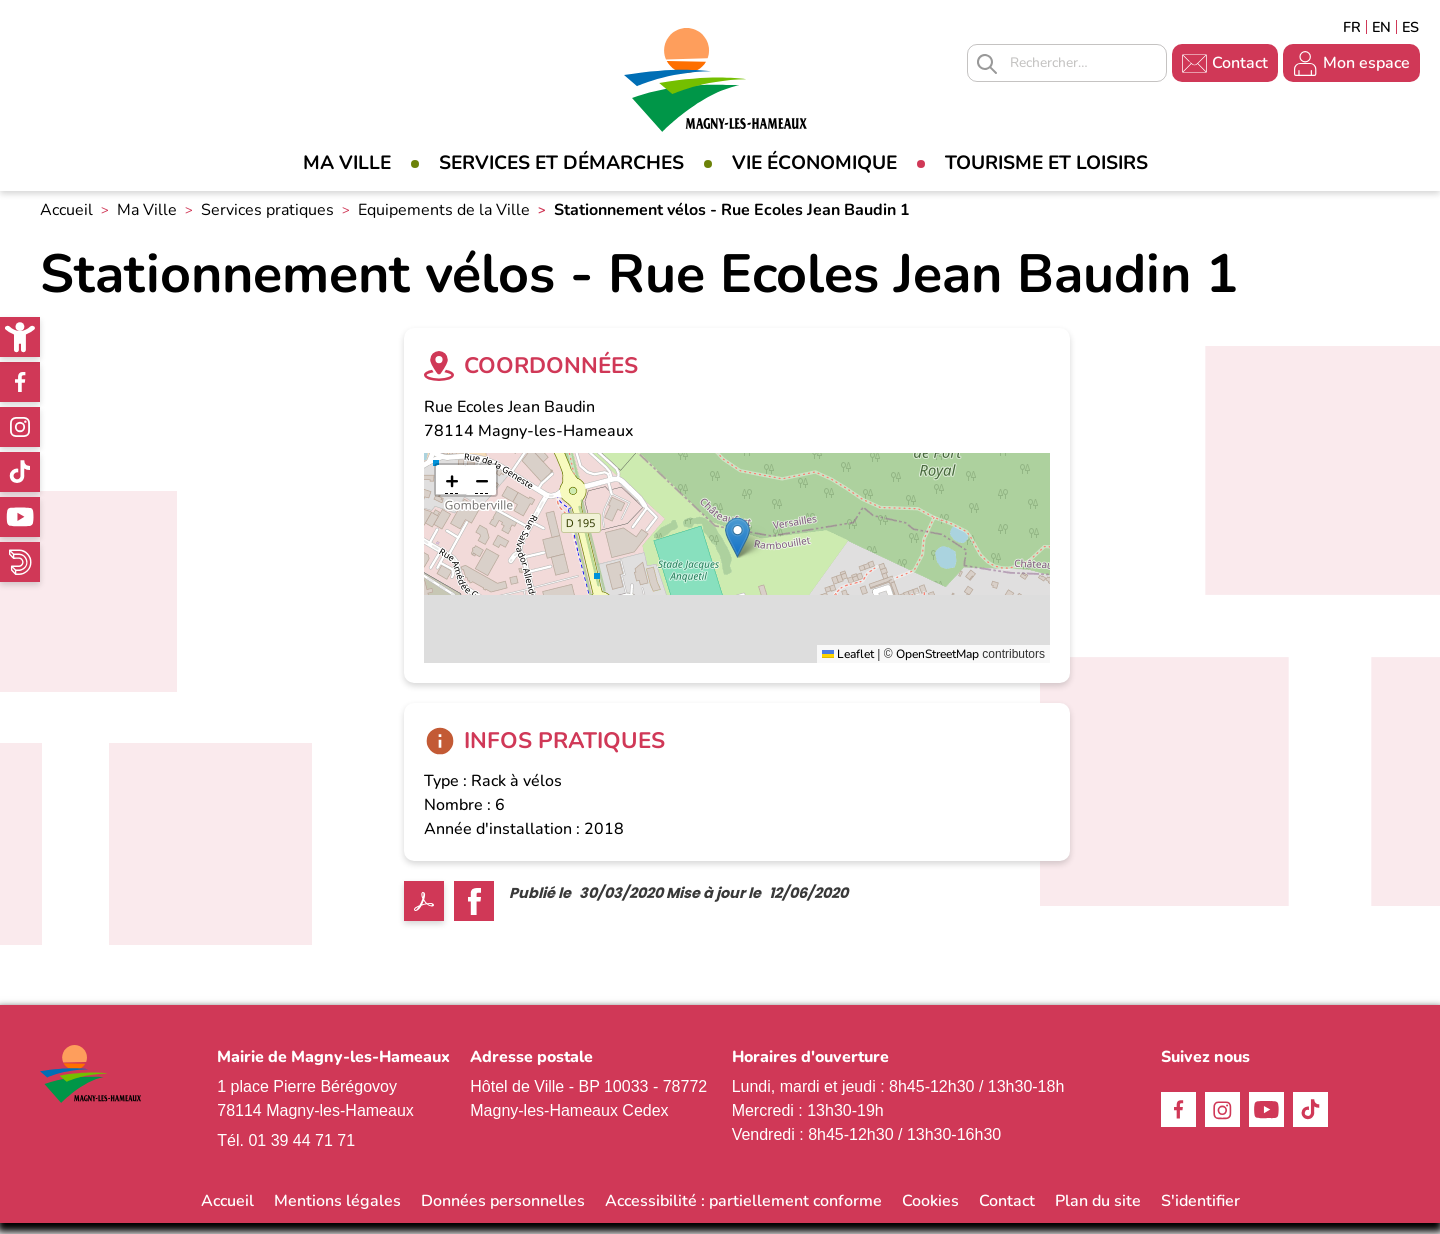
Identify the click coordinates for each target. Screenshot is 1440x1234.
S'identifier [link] (1200, 1212)
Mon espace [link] (1366, 63)
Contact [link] (1240, 63)
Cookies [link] (930, 1212)
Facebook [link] (20, 382)
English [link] (1381, 27)
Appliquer (987, 64)
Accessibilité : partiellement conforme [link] (743, 1212)
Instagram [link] (20, 427)
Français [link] (1352, 27)
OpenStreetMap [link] (937, 664)
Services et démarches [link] (561, 163)
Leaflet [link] (848, 664)
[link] (20, 337)
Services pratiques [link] (267, 221)
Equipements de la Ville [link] (444, 221)
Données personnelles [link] (503, 1212)
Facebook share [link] (474, 912)
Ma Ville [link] (347, 163)
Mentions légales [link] (337, 1212)
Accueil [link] (66, 221)
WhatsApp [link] (20, 562)
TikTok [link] (20, 472)
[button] (737, 547)
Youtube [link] (20, 517)
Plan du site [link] (1098, 1212)
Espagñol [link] (1411, 27)
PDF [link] (424, 912)
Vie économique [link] (814, 163)
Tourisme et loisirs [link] (1046, 163)
